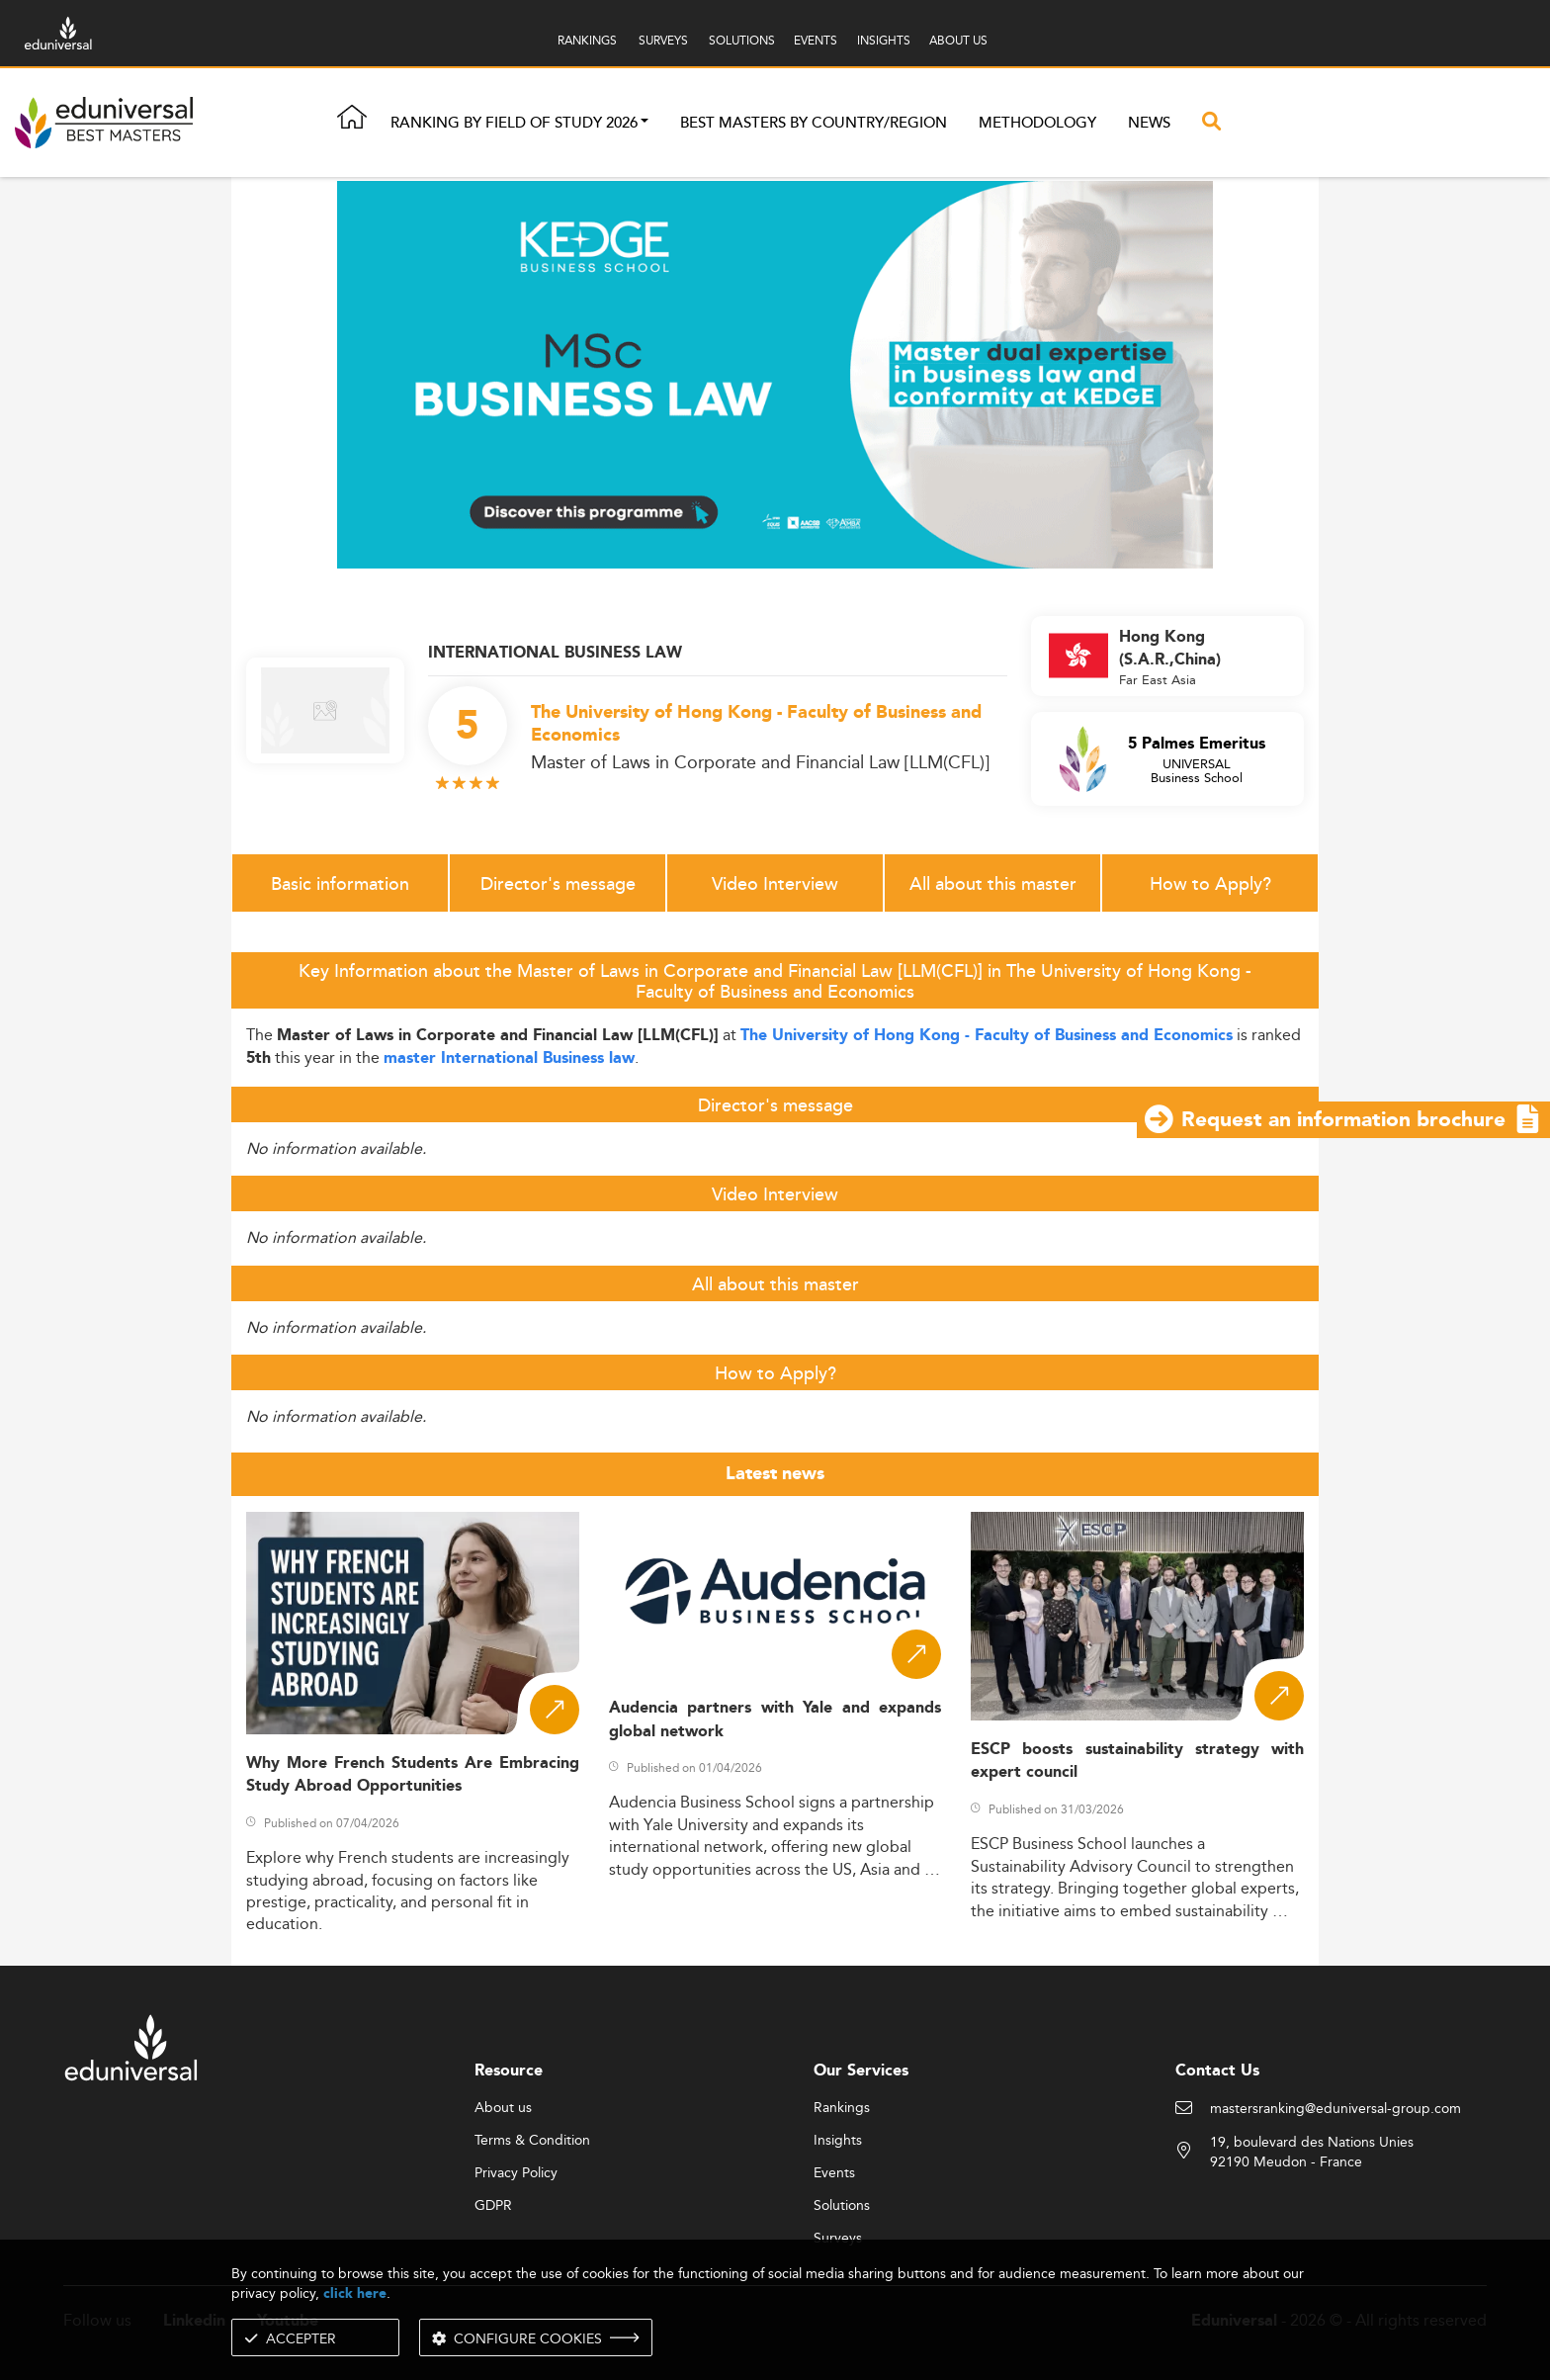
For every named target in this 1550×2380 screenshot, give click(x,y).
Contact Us (1217, 2071)
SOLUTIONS (742, 40)
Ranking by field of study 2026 (514, 123)
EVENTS (815, 40)
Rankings (842, 2108)
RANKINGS (587, 40)
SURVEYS (663, 40)
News (1149, 123)
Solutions (842, 2206)
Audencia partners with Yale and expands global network (775, 1719)
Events (834, 2173)
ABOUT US (958, 40)
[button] (644, 123)
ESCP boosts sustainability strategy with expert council (1137, 1761)
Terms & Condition (532, 2141)
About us (503, 2108)
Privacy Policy (516, 2173)
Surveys (838, 2238)
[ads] (775, 373)
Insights (838, 2141)
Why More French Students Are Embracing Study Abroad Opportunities (412, 1775)
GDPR (493, 2206)
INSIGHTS (883, 40)
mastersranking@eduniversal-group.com (1335, 2109)
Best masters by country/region (813, 123)
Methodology (1037, 123)
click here (355, 2293)
